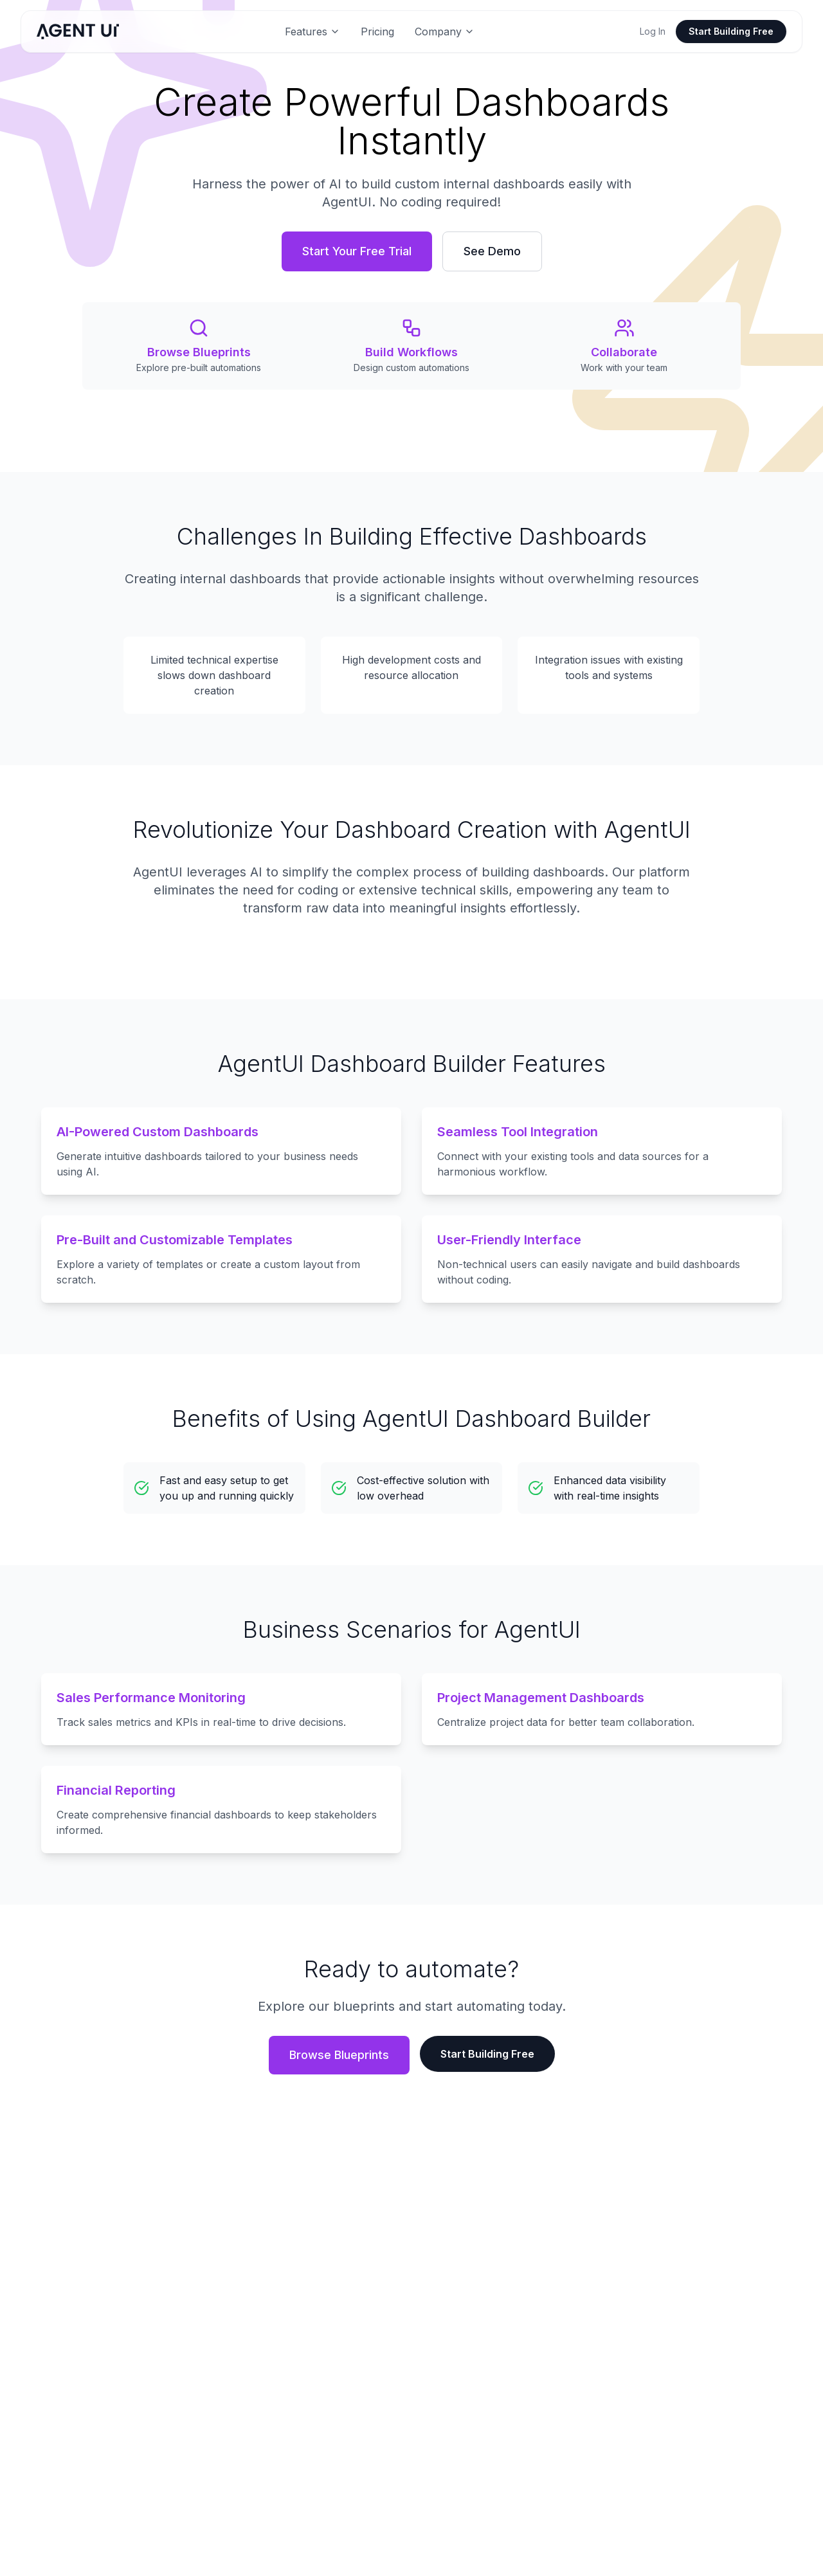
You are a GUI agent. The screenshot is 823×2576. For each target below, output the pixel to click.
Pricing (377, 31)
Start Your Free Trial (357, 251)
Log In (652, 31)
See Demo (492, 251)
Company (445, 31)
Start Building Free (731, 31)
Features (312, 31)
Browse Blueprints (339, 2055)
